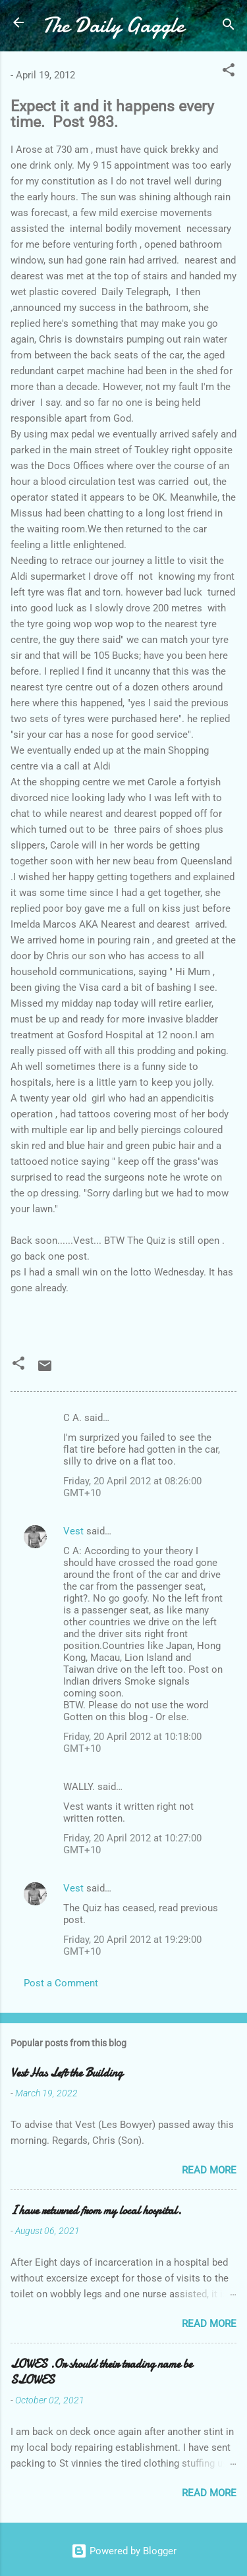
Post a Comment (61, 1983)
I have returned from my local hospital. (96, 2210)
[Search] (228, 27)
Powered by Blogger (124, 2551)
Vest (73, 1531)
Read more (209, 2170)
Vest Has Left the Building (67, 2073)
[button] (228, 72)
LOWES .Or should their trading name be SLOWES (101, 2372)
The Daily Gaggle (113, 25)
